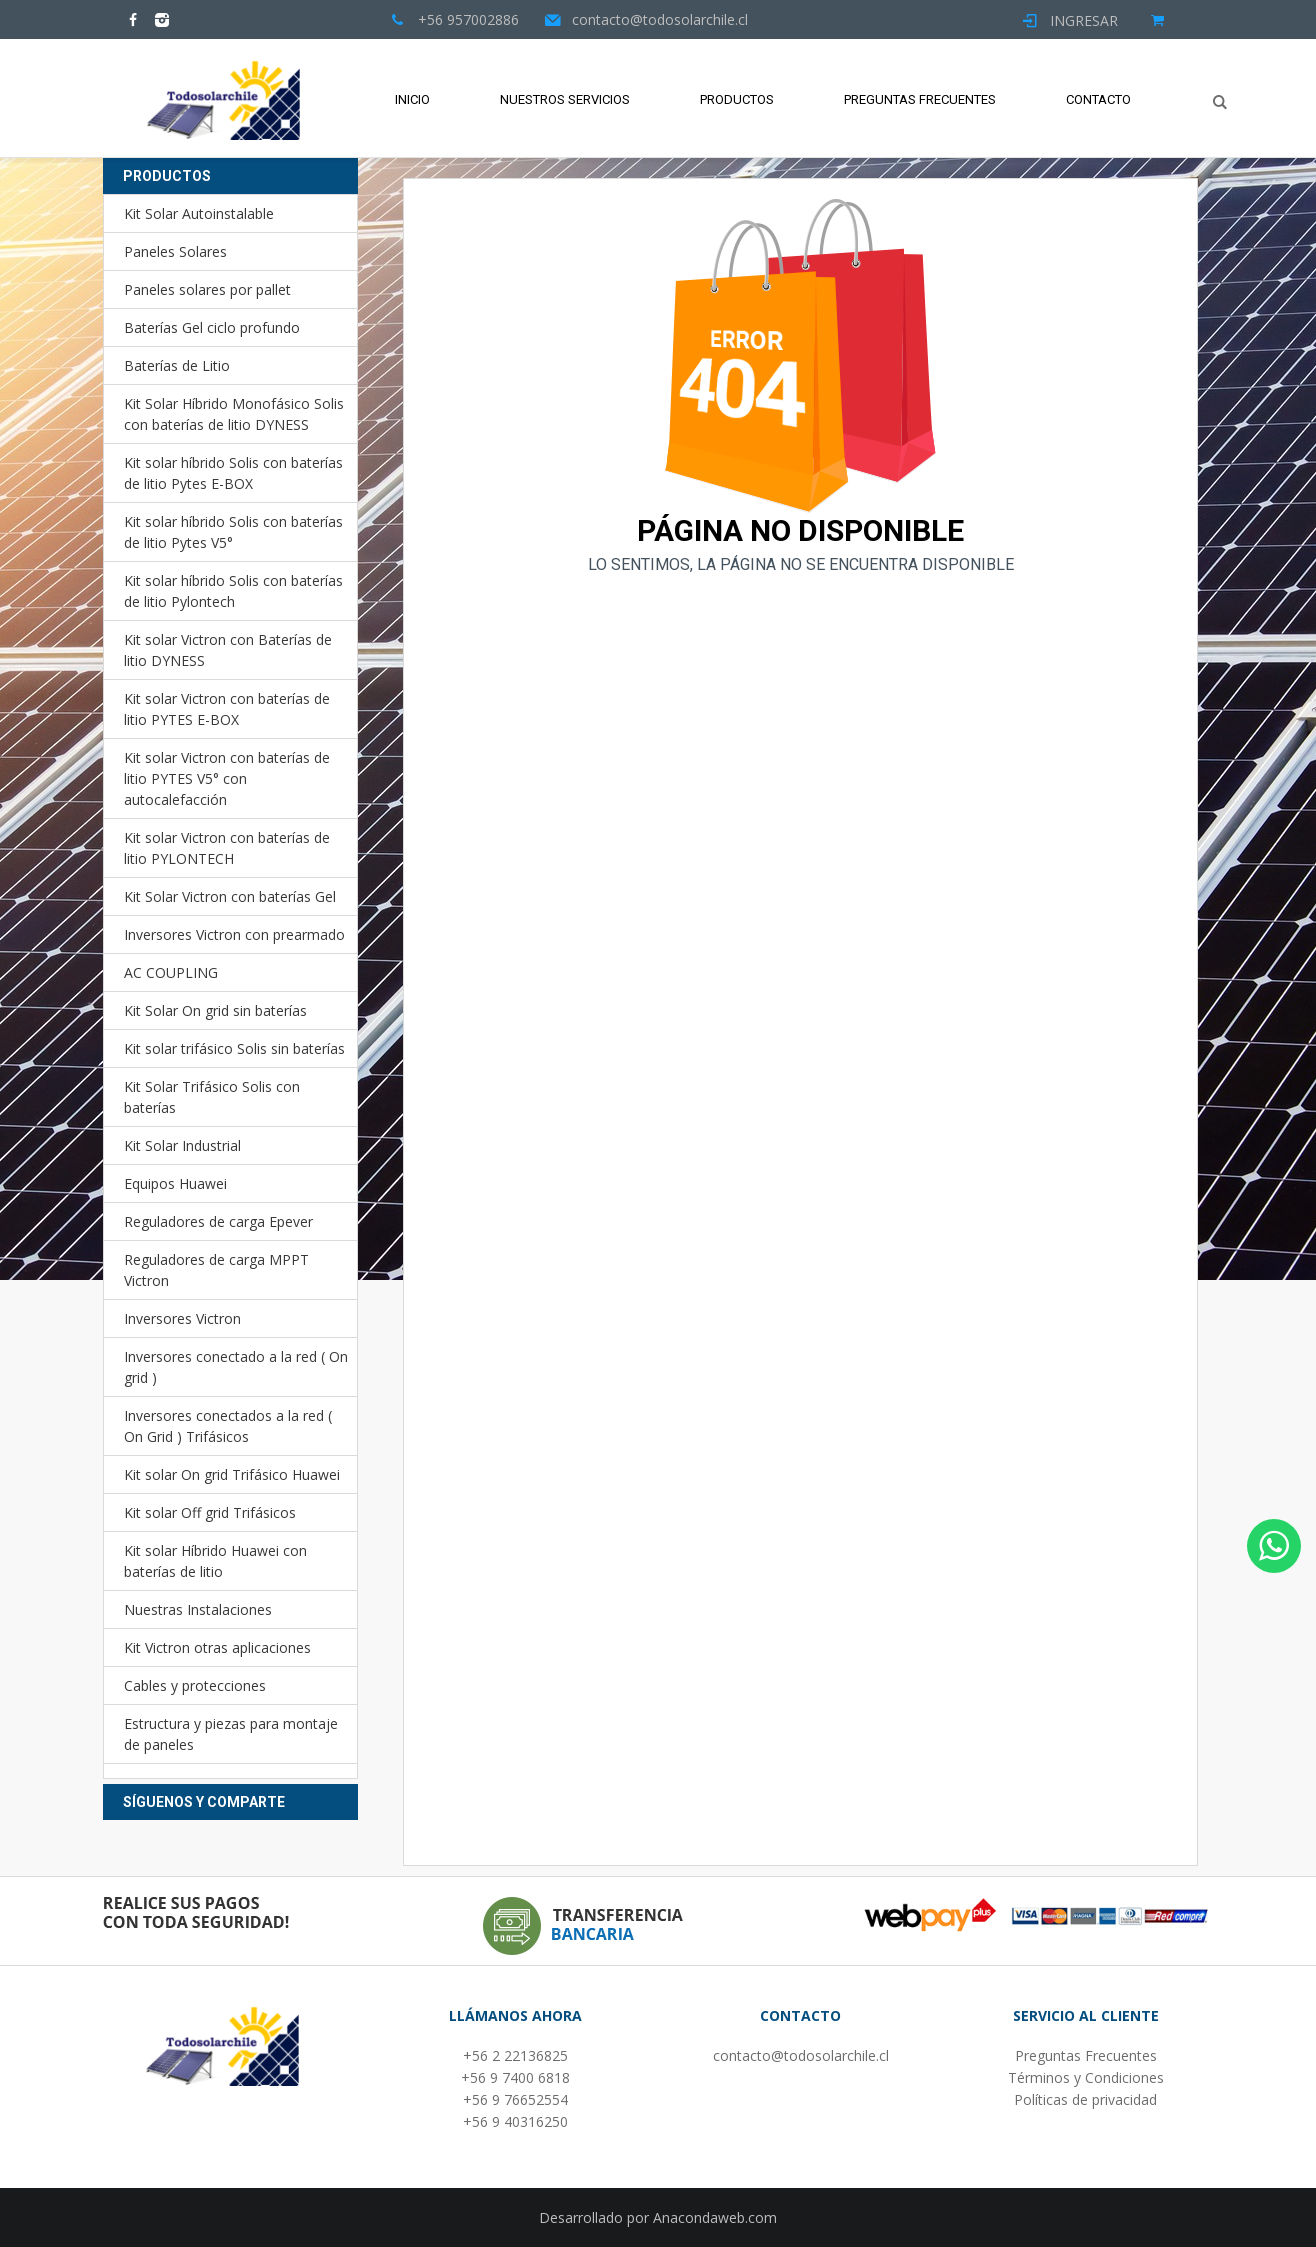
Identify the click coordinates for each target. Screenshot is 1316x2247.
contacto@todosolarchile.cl (801, 2055)
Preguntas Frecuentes (920, 99)
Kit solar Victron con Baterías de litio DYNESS (228, 650)
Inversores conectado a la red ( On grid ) (236, 1367)
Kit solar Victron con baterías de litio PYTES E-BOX (227, 709)
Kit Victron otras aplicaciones (217, 1647)
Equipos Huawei (175, 1183)
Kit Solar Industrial (182, 1145)
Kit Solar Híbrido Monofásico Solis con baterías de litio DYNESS (234, 414)
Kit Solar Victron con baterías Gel (230, 896)
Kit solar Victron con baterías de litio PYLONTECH (227, 848)
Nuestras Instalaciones (198, 1609)
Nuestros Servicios (565, 99)
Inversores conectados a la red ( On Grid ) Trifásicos (228, 1426)
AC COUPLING (171, 972)
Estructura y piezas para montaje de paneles (231, 1734)
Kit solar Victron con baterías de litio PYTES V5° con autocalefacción (227, 778)
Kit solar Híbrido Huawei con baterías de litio (215, 1561)
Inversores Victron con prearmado (234, 934)
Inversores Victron (182, 1318)
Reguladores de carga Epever (218, 1221)
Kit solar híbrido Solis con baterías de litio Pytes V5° (233, 532)
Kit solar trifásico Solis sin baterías (234, 1048)
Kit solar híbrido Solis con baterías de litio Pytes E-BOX (233, 473)
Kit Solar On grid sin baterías (215, 1010)
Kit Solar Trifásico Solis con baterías (212, 1097)
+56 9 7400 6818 (515, 2077)
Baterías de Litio (177, 365)
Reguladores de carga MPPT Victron (216, 1270)
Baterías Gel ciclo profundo (212, 327)
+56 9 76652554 (515, 2099)
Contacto (1098, 99)
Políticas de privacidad (1085, 2099)
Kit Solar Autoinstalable (199, 213)
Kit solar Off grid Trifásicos (210, 1512)
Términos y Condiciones (1086, 2077)
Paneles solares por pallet (207, 289)
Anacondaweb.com (715, 2217)
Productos (737, 99)
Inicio (412, 99)
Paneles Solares (175, 251)
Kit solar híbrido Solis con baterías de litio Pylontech (233, 591)
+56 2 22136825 (515, 2055)
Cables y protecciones (195, 1685)
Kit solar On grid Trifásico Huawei (232, 1474)
